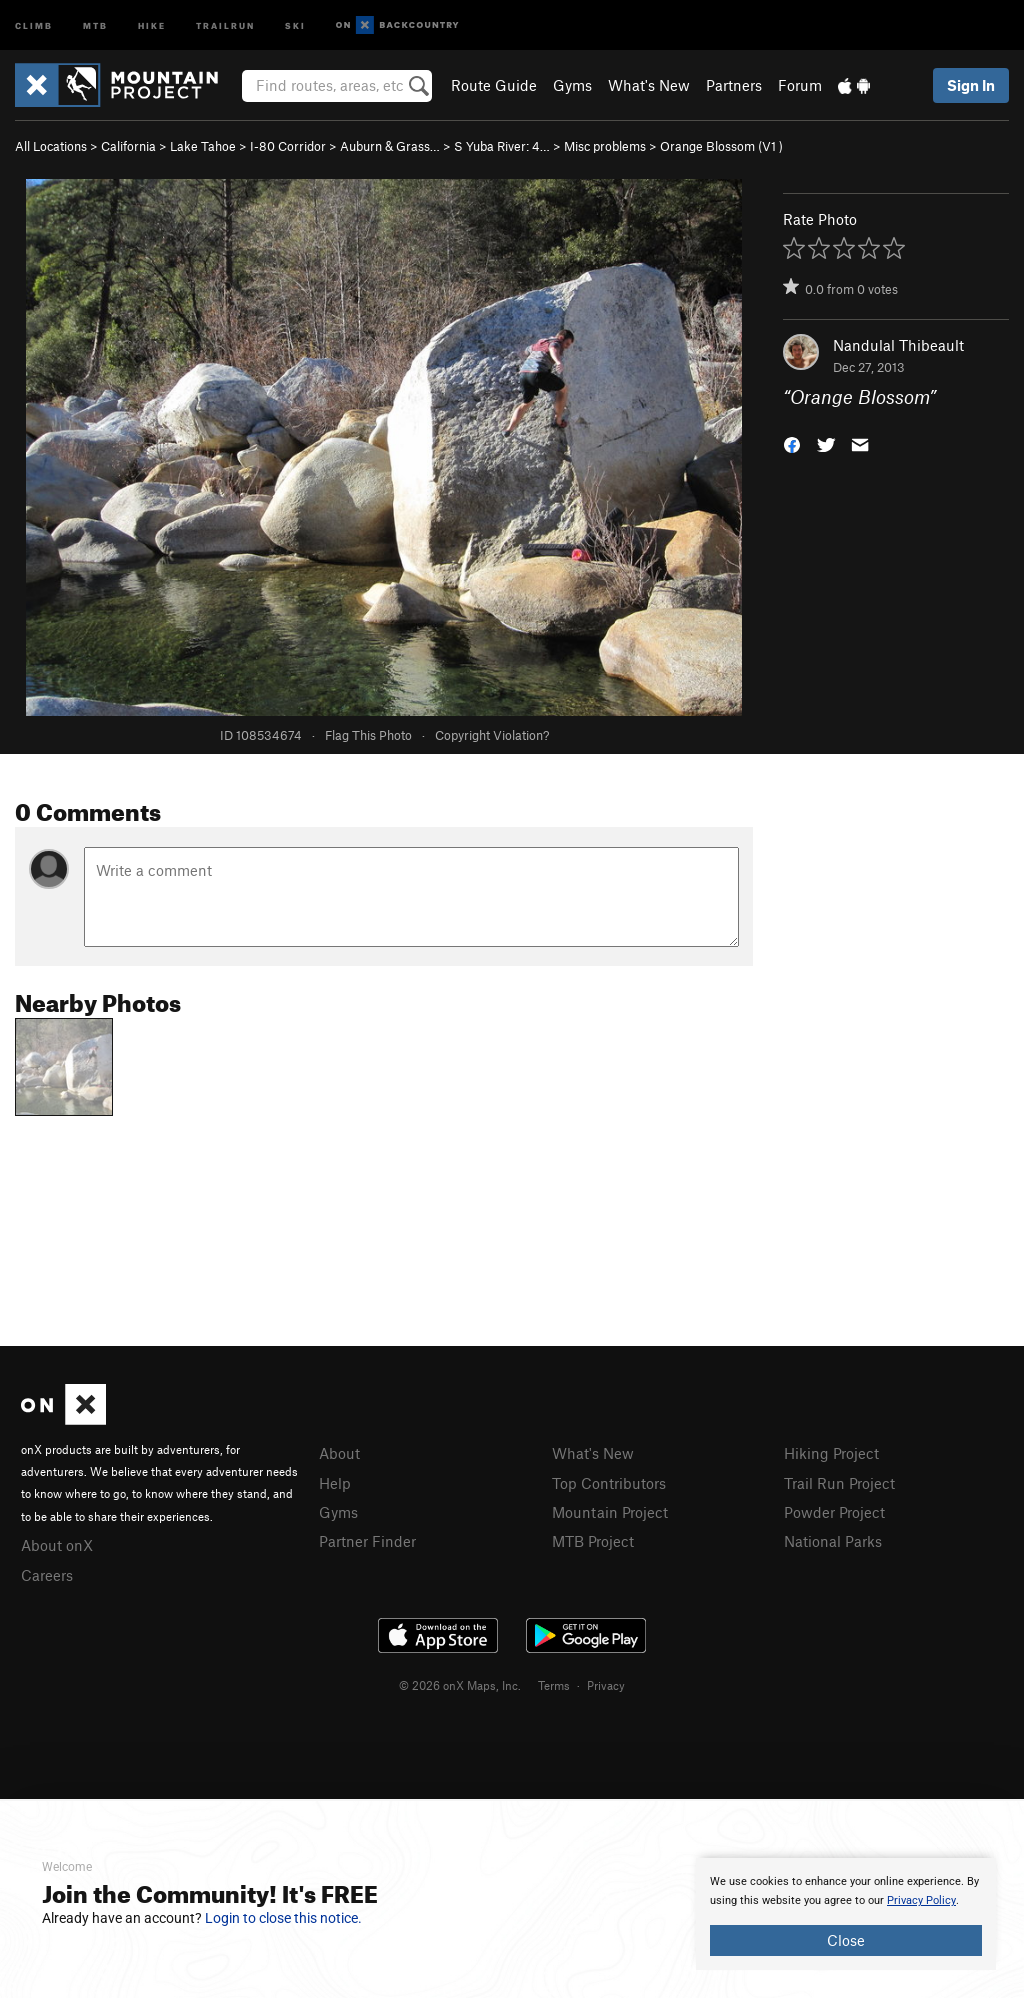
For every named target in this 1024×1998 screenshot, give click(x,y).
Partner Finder (367, 1541)
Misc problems (605, 146)
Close (846, 1940)
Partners (734, 85)
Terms (554, 1685)
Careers (47, 1575)
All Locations (51, 146)
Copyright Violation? (492, 735)
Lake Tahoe (203, 146)
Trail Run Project (839, 1483)
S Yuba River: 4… (502, 146)
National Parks (833, 1541)
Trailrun (225, 24)
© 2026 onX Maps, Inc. (460, 1685)
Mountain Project (610, 1512)
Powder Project (834, 1512)
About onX (57, 1545)
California (128, 146)
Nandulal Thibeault (898, 345)
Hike (152, 24)
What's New (649, 85)
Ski (295, 24)
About (339, 1453)
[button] (792, 443)
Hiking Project (831, 1453)
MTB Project (593, 1541)
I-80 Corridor (288, 146)
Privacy (606, 1685)
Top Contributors (609, 1483)
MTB (95, 24)
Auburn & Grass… (390, 146)
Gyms (572, 85)
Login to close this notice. (283, 1918)
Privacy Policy (921, 1900)
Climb (34, 24)
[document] (846, 1914)
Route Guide (494, 85)
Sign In (971, 85)
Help (335, 1483)
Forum (800, 85)
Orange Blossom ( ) (721, 146)
